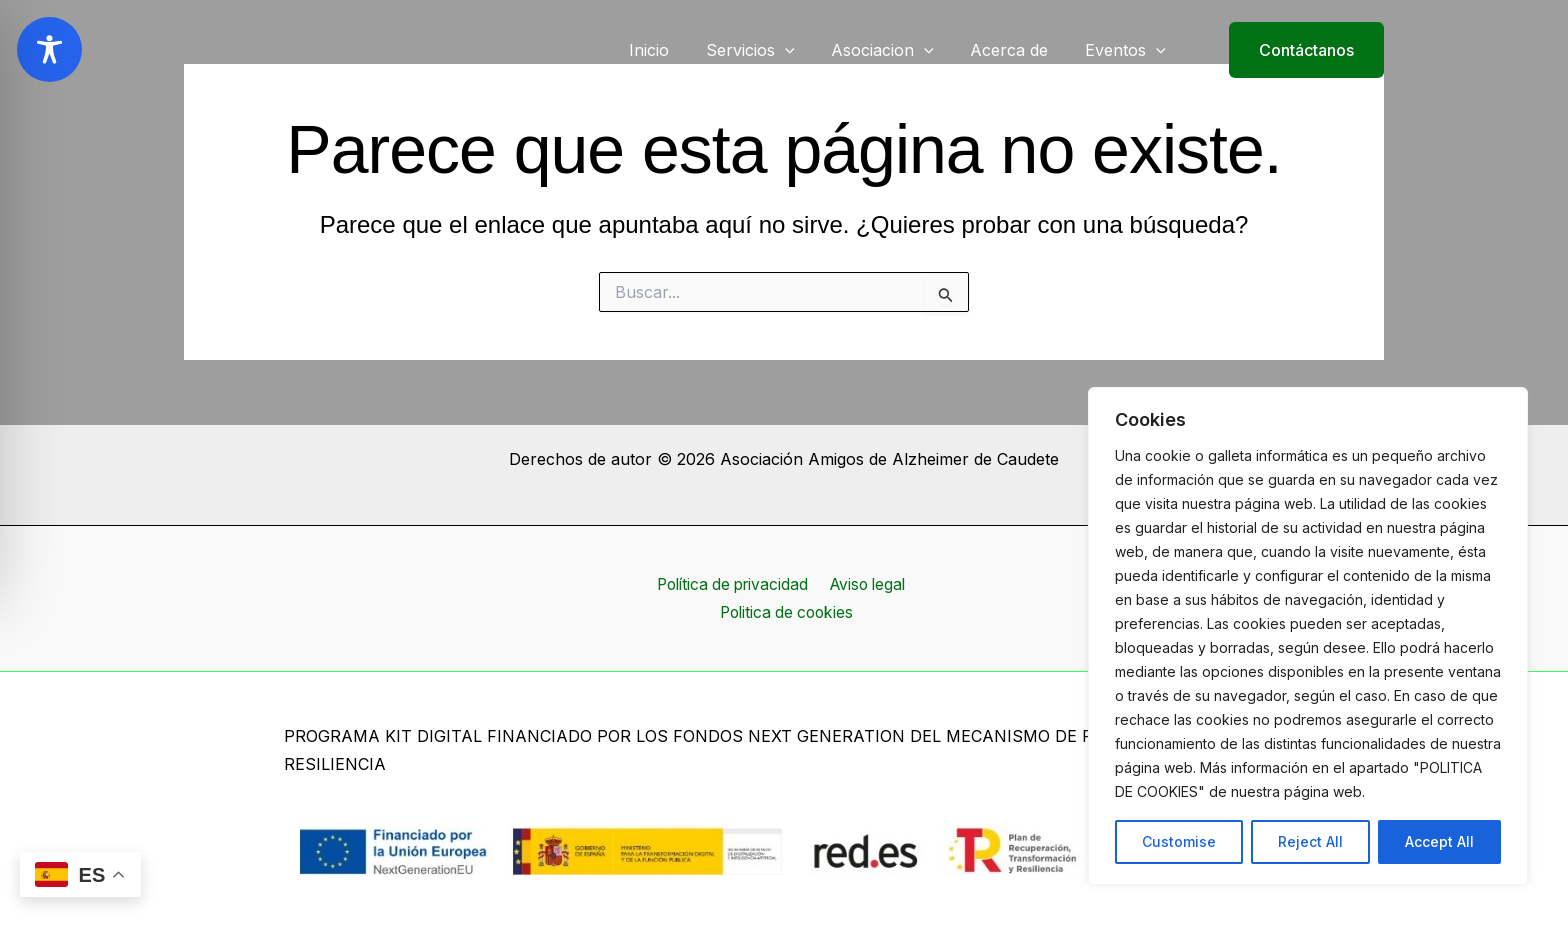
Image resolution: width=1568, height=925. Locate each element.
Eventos (1127, 50)
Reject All (1310, 841)
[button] (1294, 50)
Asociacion (894, 50)
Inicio (670, 50)
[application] (801, 50)
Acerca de (1016, 50)
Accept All (1439, 841)
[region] (1308, 636)
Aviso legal (867, 584)
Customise (1179, 841)
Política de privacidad (731, 584)
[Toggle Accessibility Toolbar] (49, 49)
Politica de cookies (788, 612)
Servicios (766, 50)
